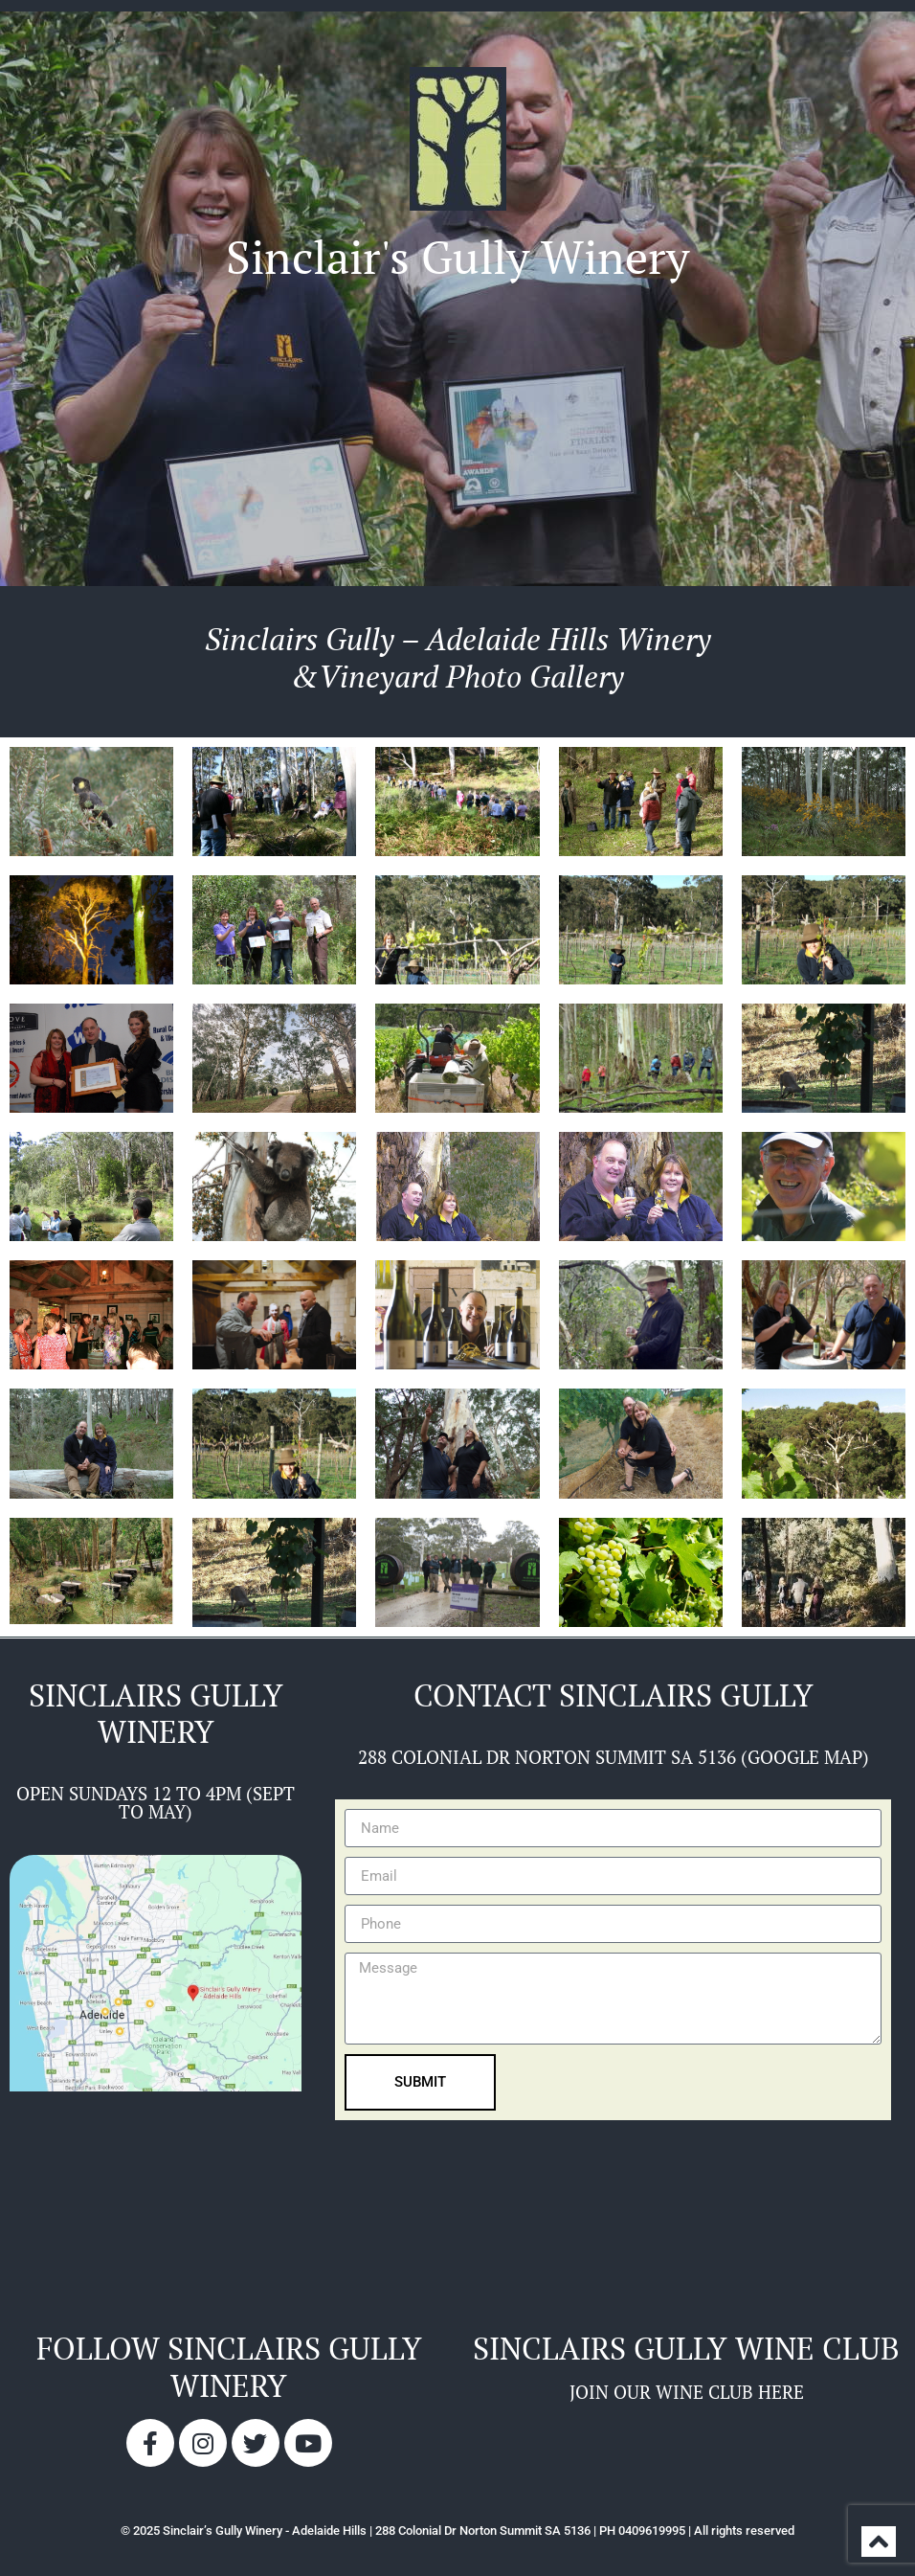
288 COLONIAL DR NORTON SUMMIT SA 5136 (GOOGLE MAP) (613, 1757)
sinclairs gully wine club (686, 2348)
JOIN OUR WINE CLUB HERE (686, 2392)
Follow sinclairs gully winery (229, 2366)
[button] (458, 335)
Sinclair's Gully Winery (457, 256)
